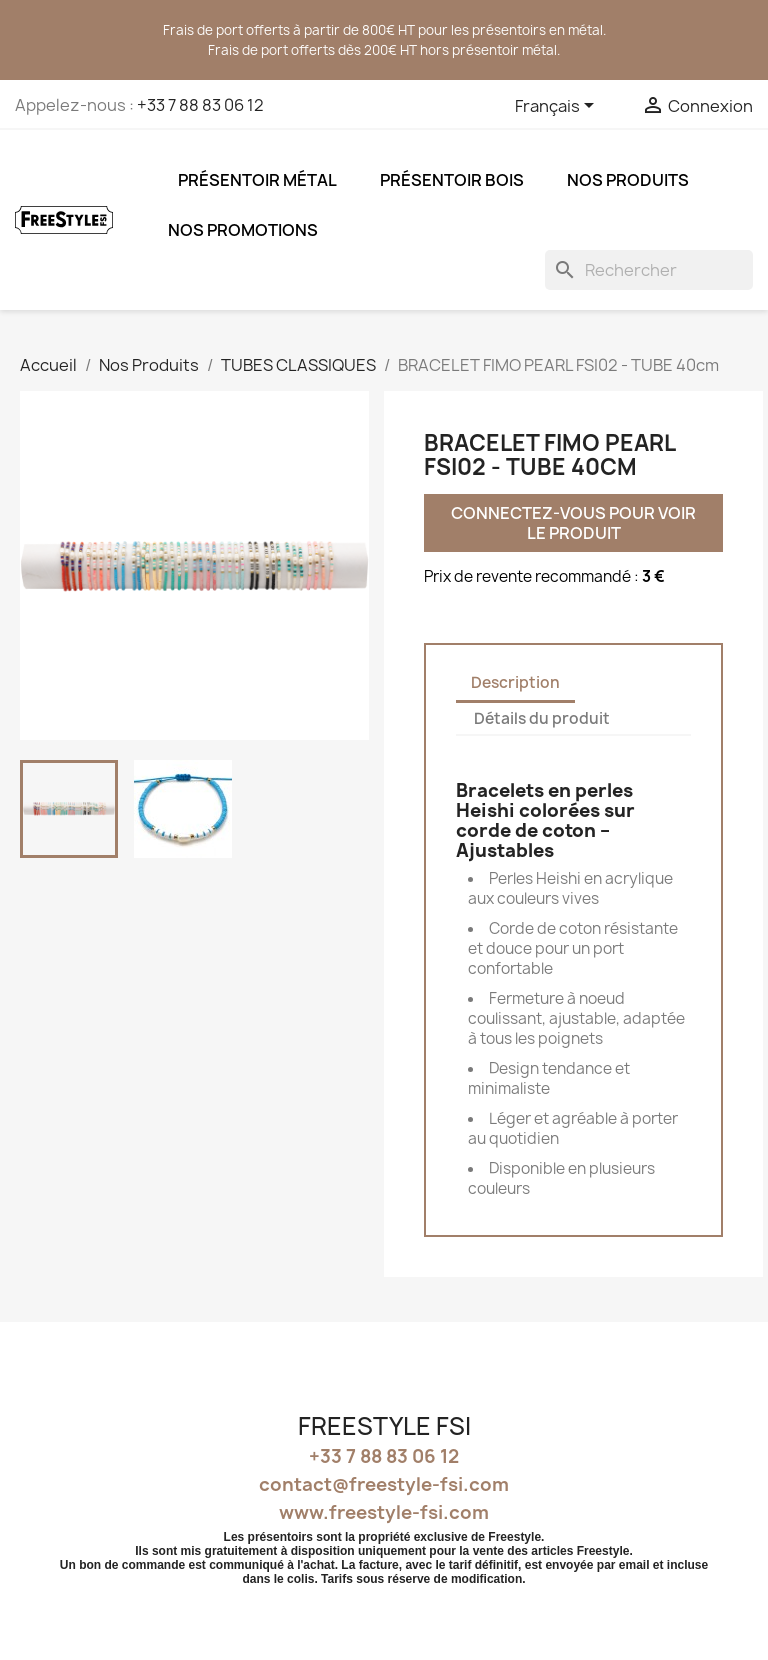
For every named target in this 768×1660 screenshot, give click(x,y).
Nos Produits (628, 180)
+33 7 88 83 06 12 (200, 105)
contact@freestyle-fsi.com (384, 1484)
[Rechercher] (649, 270)
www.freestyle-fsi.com (384, 1512)
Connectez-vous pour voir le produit (575, 523)
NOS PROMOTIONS (243, 230)
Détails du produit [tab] (542, 718)
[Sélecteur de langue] (558, 107)
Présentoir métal (257, 180)
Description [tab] (515, 682)
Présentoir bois (452, 180)
